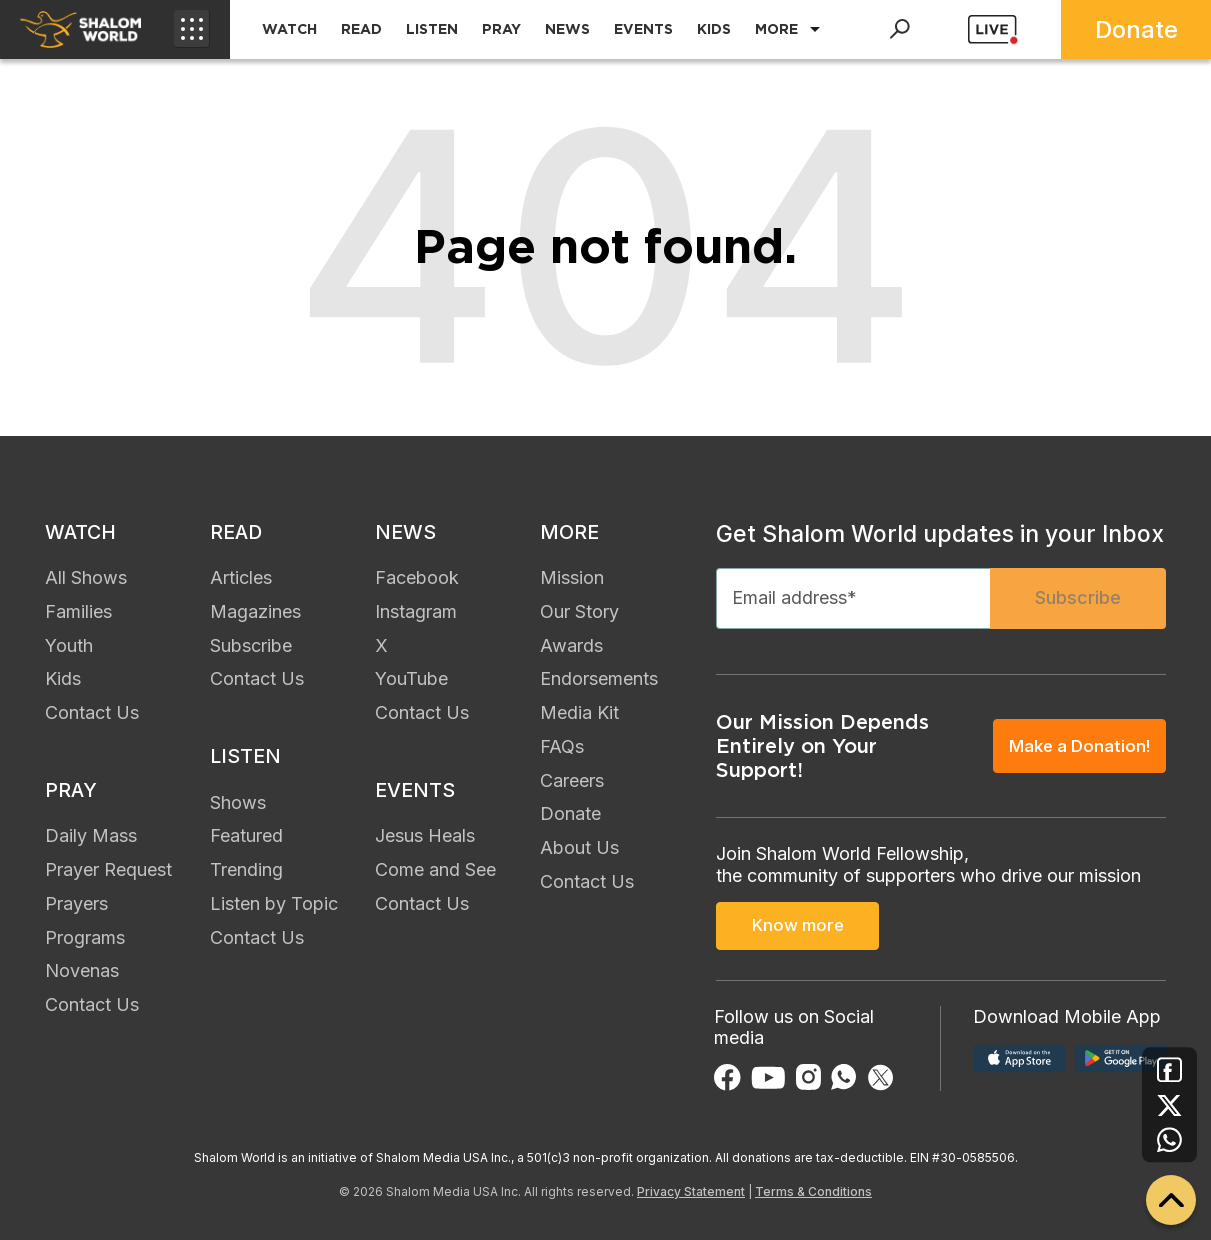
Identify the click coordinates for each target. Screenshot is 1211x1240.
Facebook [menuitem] (417, 580)
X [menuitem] (381, 648)
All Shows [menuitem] (86, 580)
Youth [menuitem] (69, 648)
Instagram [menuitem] (416, 614)
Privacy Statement (691, 1191)
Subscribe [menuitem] (251, 648)
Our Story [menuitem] (579, 614)
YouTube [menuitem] (411, 681)
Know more (798, 928)
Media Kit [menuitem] (579, 715)
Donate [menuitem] (570, 816)
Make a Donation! (1076, 750)
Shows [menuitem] (238, 807)
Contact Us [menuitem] (92, 715)
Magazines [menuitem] (255, 614)
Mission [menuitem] (572, 580)
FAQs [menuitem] (562, 749)
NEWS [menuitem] (567, 29)
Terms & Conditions (813, 1191)
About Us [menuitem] (579, 850)
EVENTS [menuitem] (643, 29)
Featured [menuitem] (246, 841)
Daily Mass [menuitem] (91, 841)
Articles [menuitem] (241, 580)
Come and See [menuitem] (435, 875)
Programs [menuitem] (85, 943)
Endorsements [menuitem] (599, 681)
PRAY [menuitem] (501, 29)
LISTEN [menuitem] (432, 29)
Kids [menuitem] (63, 681)
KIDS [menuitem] (714, 29)
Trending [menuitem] (246, 875)
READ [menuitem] (361, 29)
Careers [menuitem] (572, 783)
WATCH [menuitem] (289, 29)
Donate (1136, 29)
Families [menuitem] (78, 614)
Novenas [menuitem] (82, 976)
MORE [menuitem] (776, 29)
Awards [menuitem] (571, 648)
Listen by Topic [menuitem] (274, 909)
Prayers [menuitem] (76, 909)
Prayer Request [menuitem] (108, 875)
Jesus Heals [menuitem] (425, 841)
